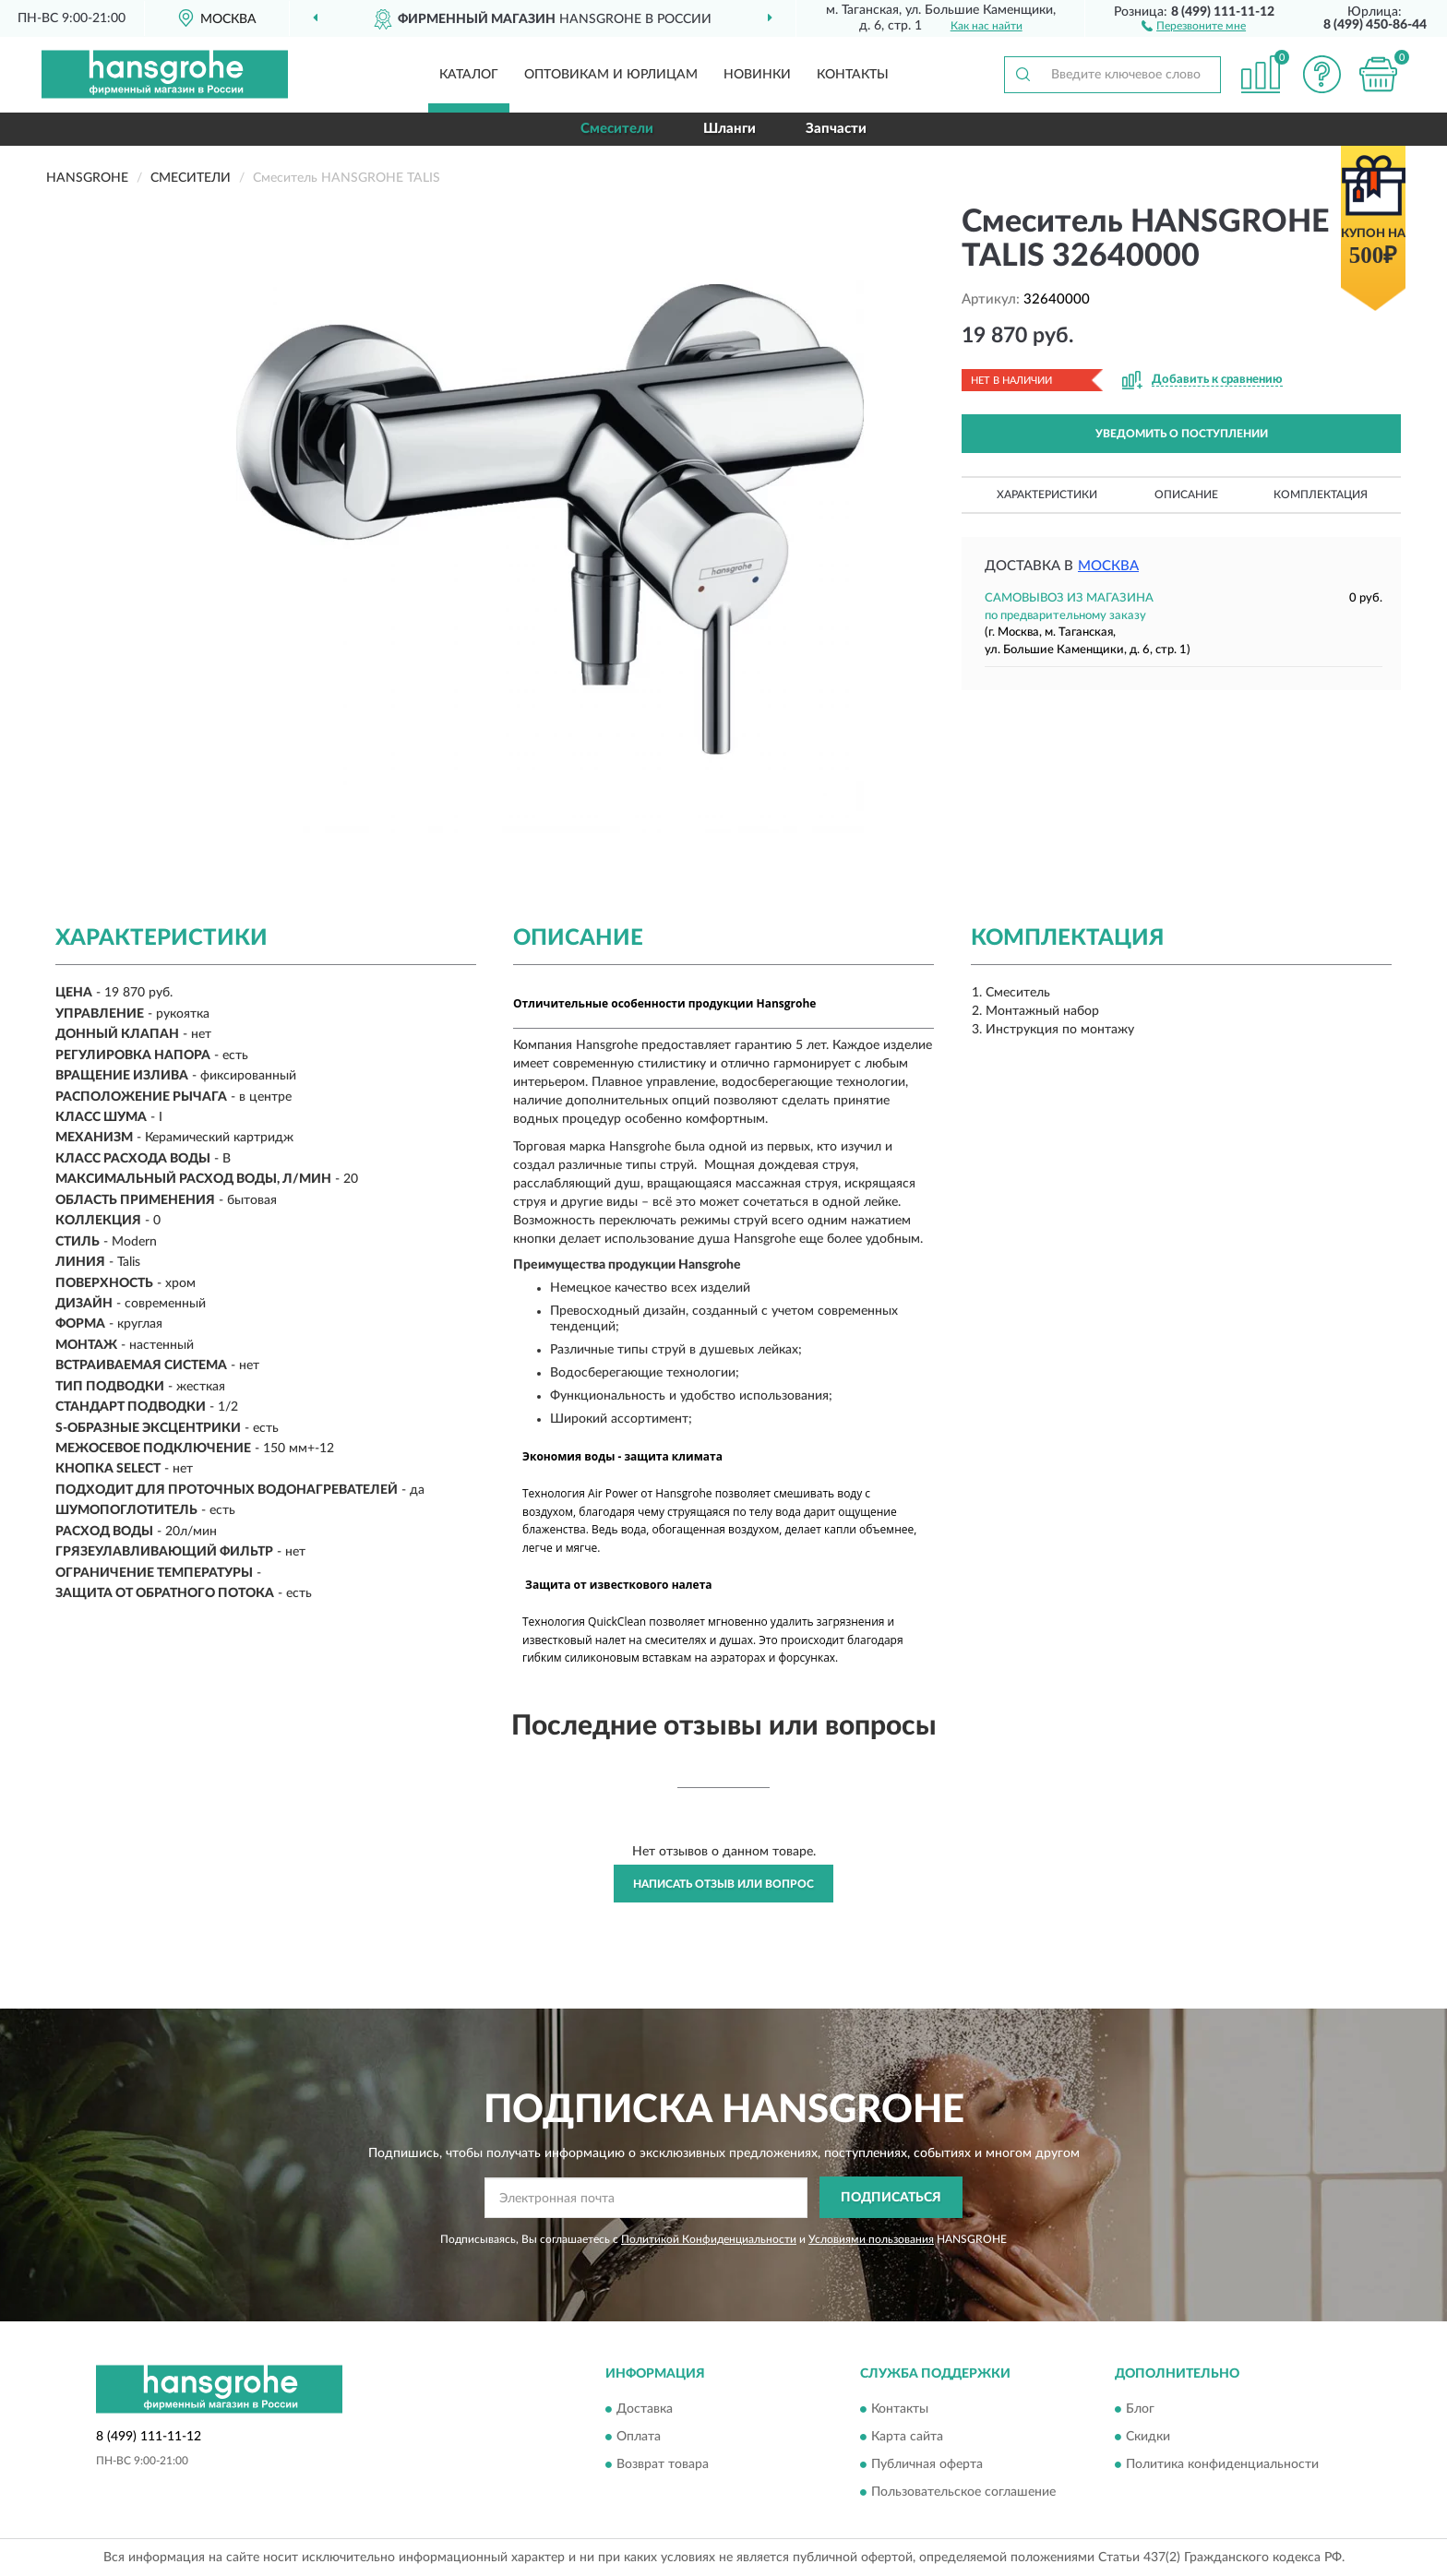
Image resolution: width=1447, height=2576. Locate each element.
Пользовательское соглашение (963, 2493)
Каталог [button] (468, 74)
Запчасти (836, 129)
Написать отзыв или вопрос (723, 1884)
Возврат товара (662, 2465)
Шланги (729, 129)
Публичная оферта (927, 2465)
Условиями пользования (871, 2239)
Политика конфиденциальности (1222, 2465)
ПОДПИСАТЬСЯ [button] (891, 2197)
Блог (1140, 2409)
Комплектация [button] (1321, 494)
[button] (1194, 24)
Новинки (757, 74)
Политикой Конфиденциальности (708, 2239)
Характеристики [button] (1047, 494)
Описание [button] (1186, 494)
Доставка (644, 2409)
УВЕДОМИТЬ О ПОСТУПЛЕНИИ (1181, 433)
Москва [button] (1108, 566)
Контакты (853, 74)
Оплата (638, 2437)
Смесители (616, 129)
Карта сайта (907, 2437)
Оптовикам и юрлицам (611, 74)
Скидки (1148, 2437)
